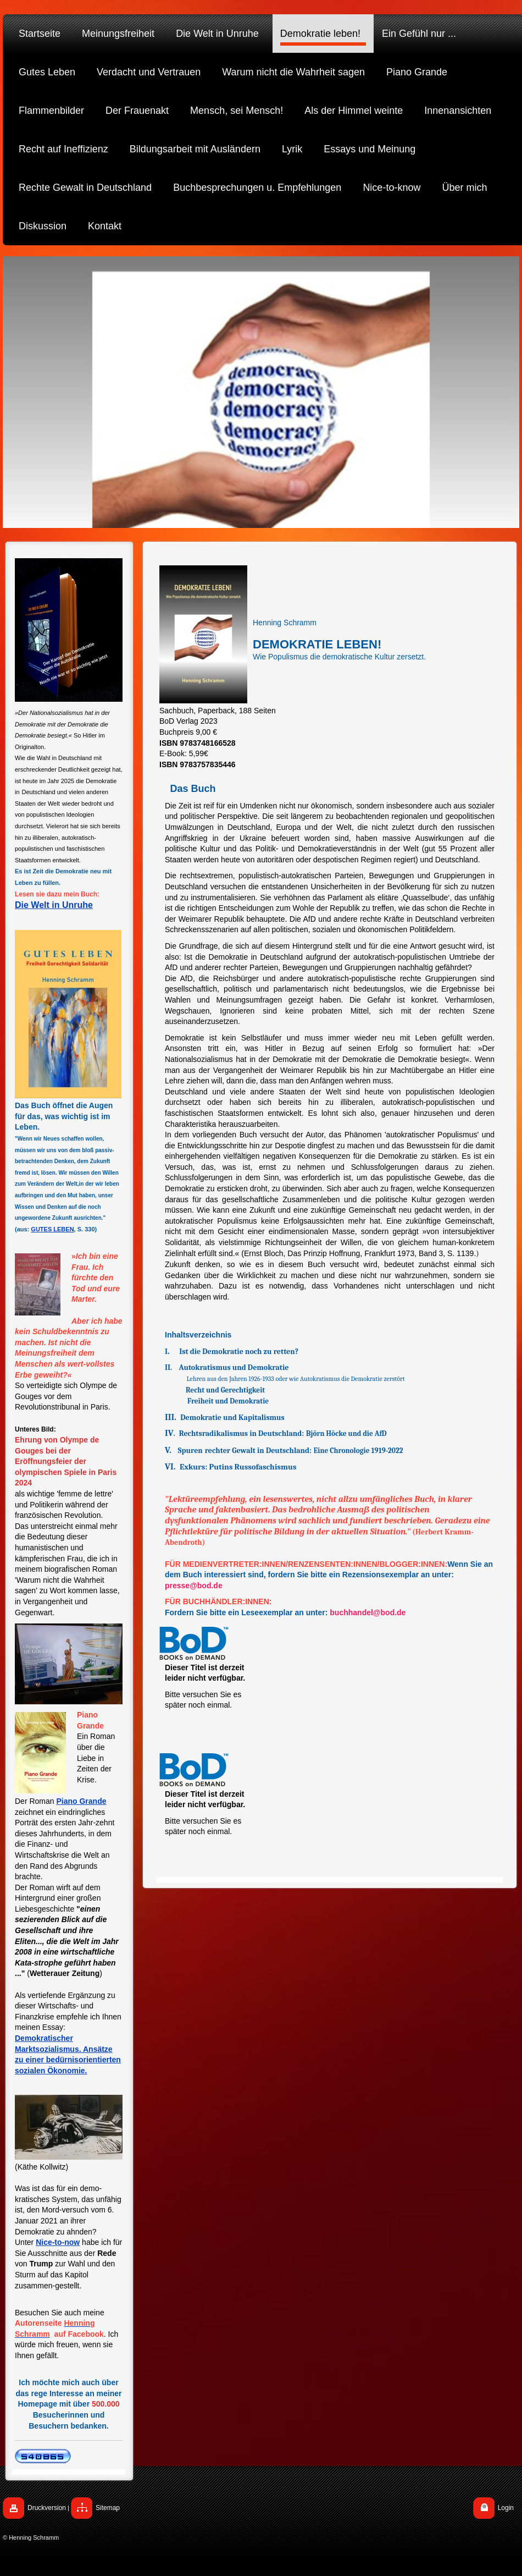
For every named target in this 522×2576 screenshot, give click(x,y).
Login (506, 2508)
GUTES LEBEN (52, 1229)
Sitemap (108, 2508)
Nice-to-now (58, 2242)
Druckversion (46, 2508)
